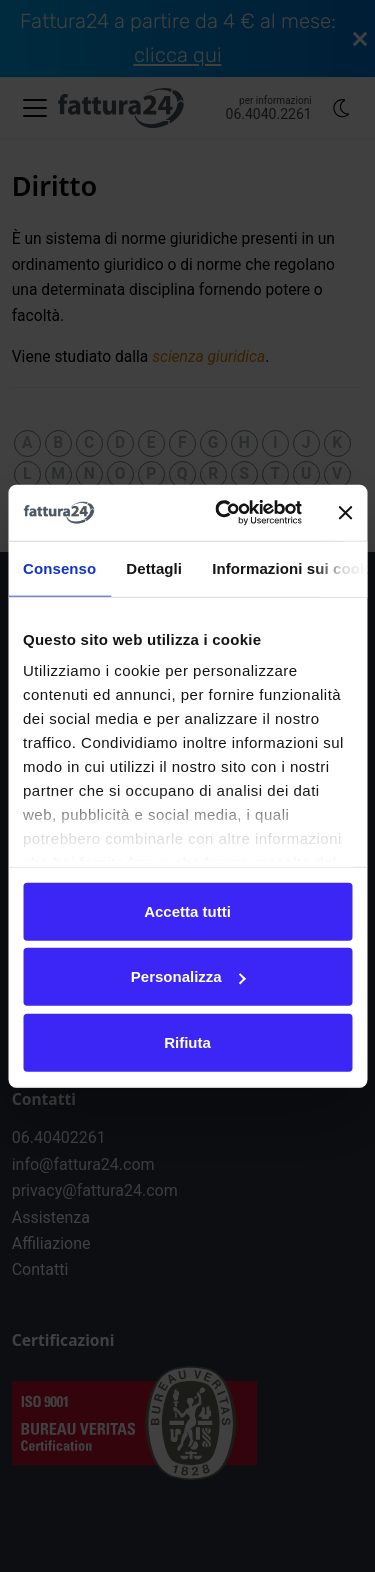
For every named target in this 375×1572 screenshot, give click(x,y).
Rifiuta (187, 1041)
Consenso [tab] (59, 567)
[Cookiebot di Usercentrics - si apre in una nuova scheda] (224, 513)
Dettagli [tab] (154, 567)
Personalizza (188, 976)
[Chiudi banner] (345, 513)
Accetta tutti (187, 910)
